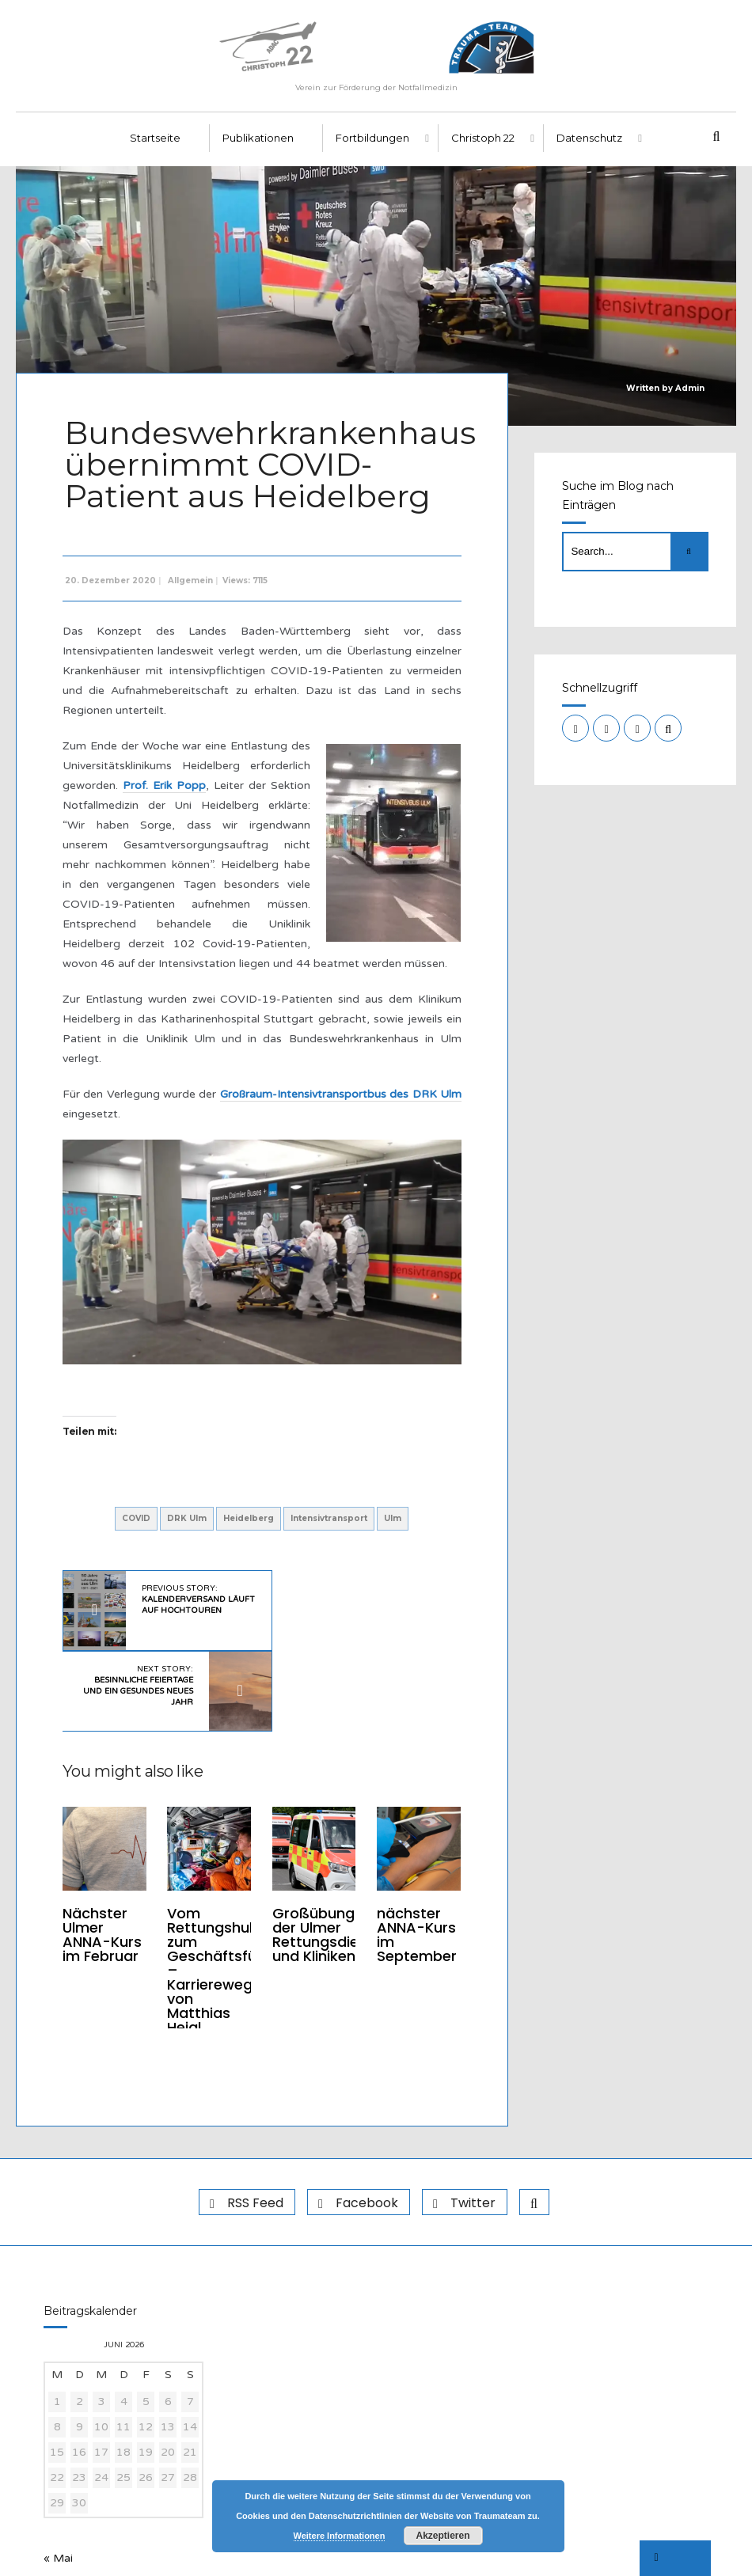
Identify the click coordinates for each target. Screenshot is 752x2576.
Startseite (155, 143)
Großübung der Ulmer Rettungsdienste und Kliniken (330, 1859)
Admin (690, 393)
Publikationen (258, 143)
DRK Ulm (187, 1518)
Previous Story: (181, 1605)
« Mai (58, 2479)
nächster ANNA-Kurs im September (414, 1852)
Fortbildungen (372, 143)
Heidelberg (248, 1518)
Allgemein (192, 583)
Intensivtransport (329, 1518)
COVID (136, 1518)
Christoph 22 (483, 143)
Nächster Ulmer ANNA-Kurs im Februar (103, 1852)
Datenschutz (589, 143)
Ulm (392, 1518)
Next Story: (333, 1605)
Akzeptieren (442, 2535)
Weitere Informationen (339, 2535)
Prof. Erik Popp (164, 788)
